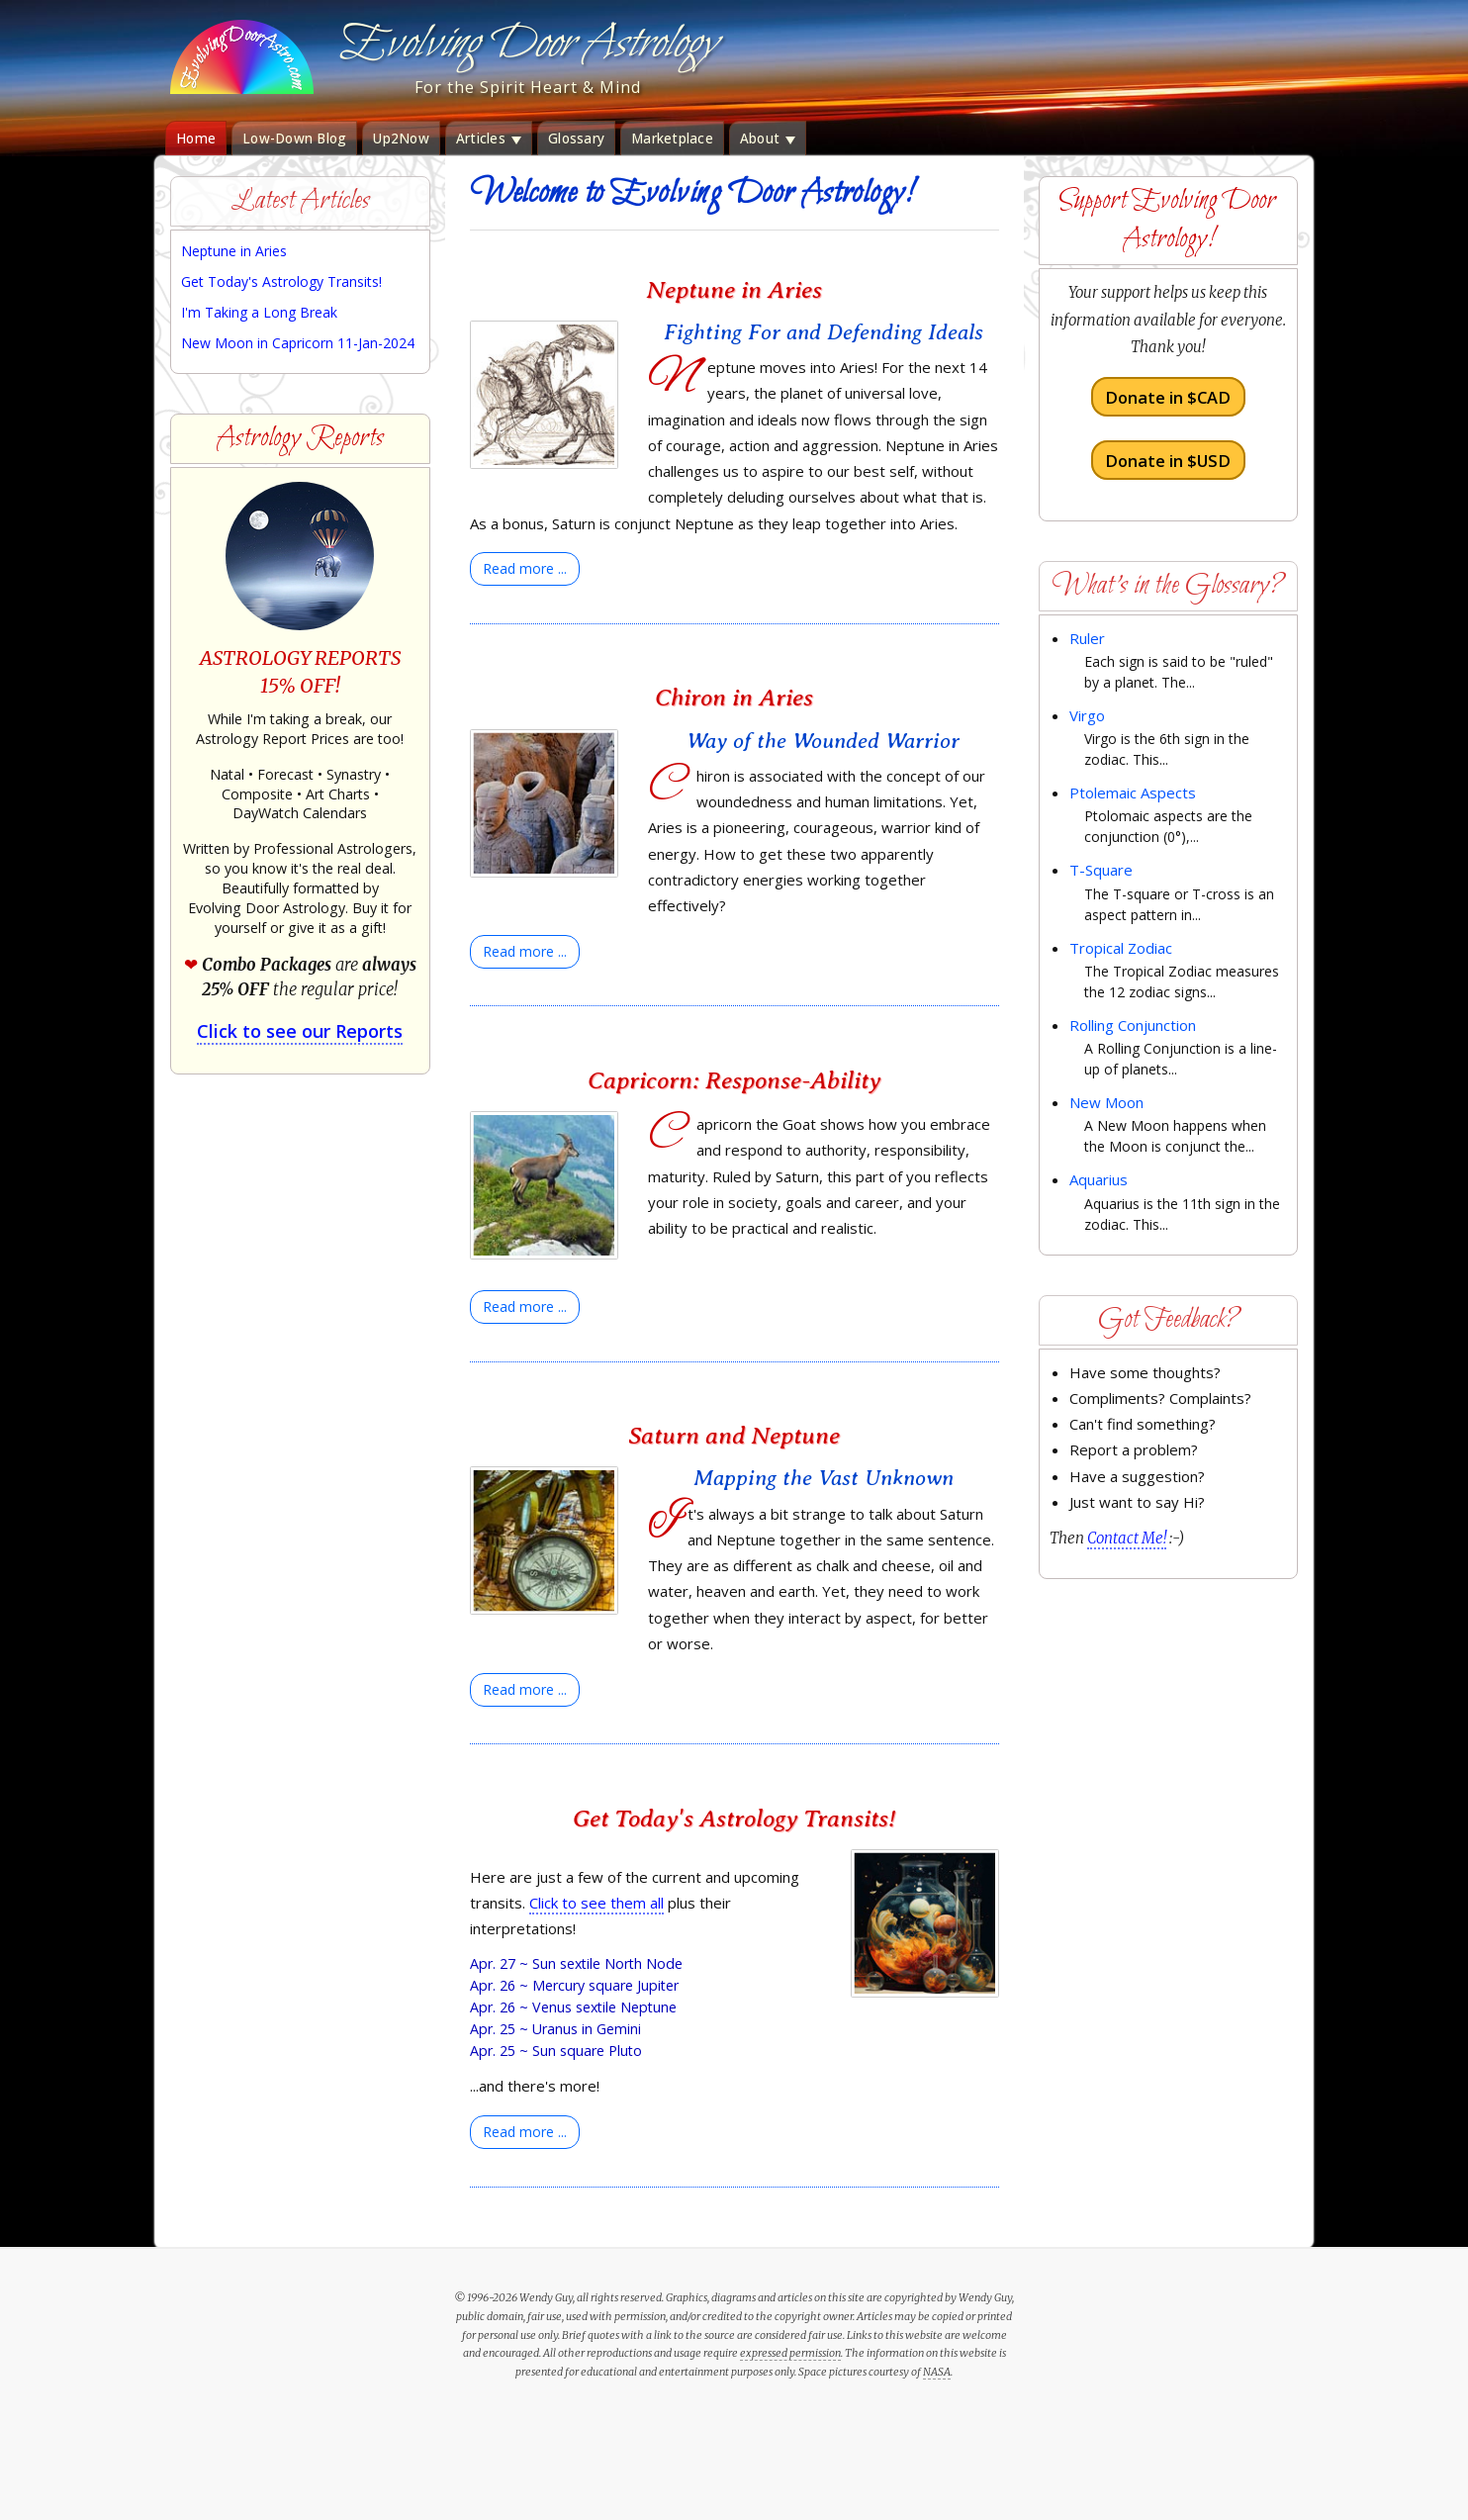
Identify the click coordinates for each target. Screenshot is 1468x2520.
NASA (937, 2372)
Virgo (1087, 715)
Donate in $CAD (1168, 397)
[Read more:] (525, 569)
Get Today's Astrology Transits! (734, 1818)
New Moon (1106, 1102)
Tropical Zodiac (1120, 948)
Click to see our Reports (300, 1031)
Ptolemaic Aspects (1132, 792)
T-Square (1101, 870)
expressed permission (790, 2353)
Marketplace (672, 138)
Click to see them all (596, 1903)
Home (196, 138)
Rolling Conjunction (1132, 1025)
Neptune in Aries (734, 289)
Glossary (576, 138)
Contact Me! (1126, 1538)
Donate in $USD (1168, 459)
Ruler (1087, 638)
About (768, 138)
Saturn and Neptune (734, 1435)
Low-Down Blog (294, 138)
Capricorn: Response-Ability (734, 1080)
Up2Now (401, 138)
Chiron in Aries (734, 697)
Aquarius (1098, 1179)
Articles (488, 138)
